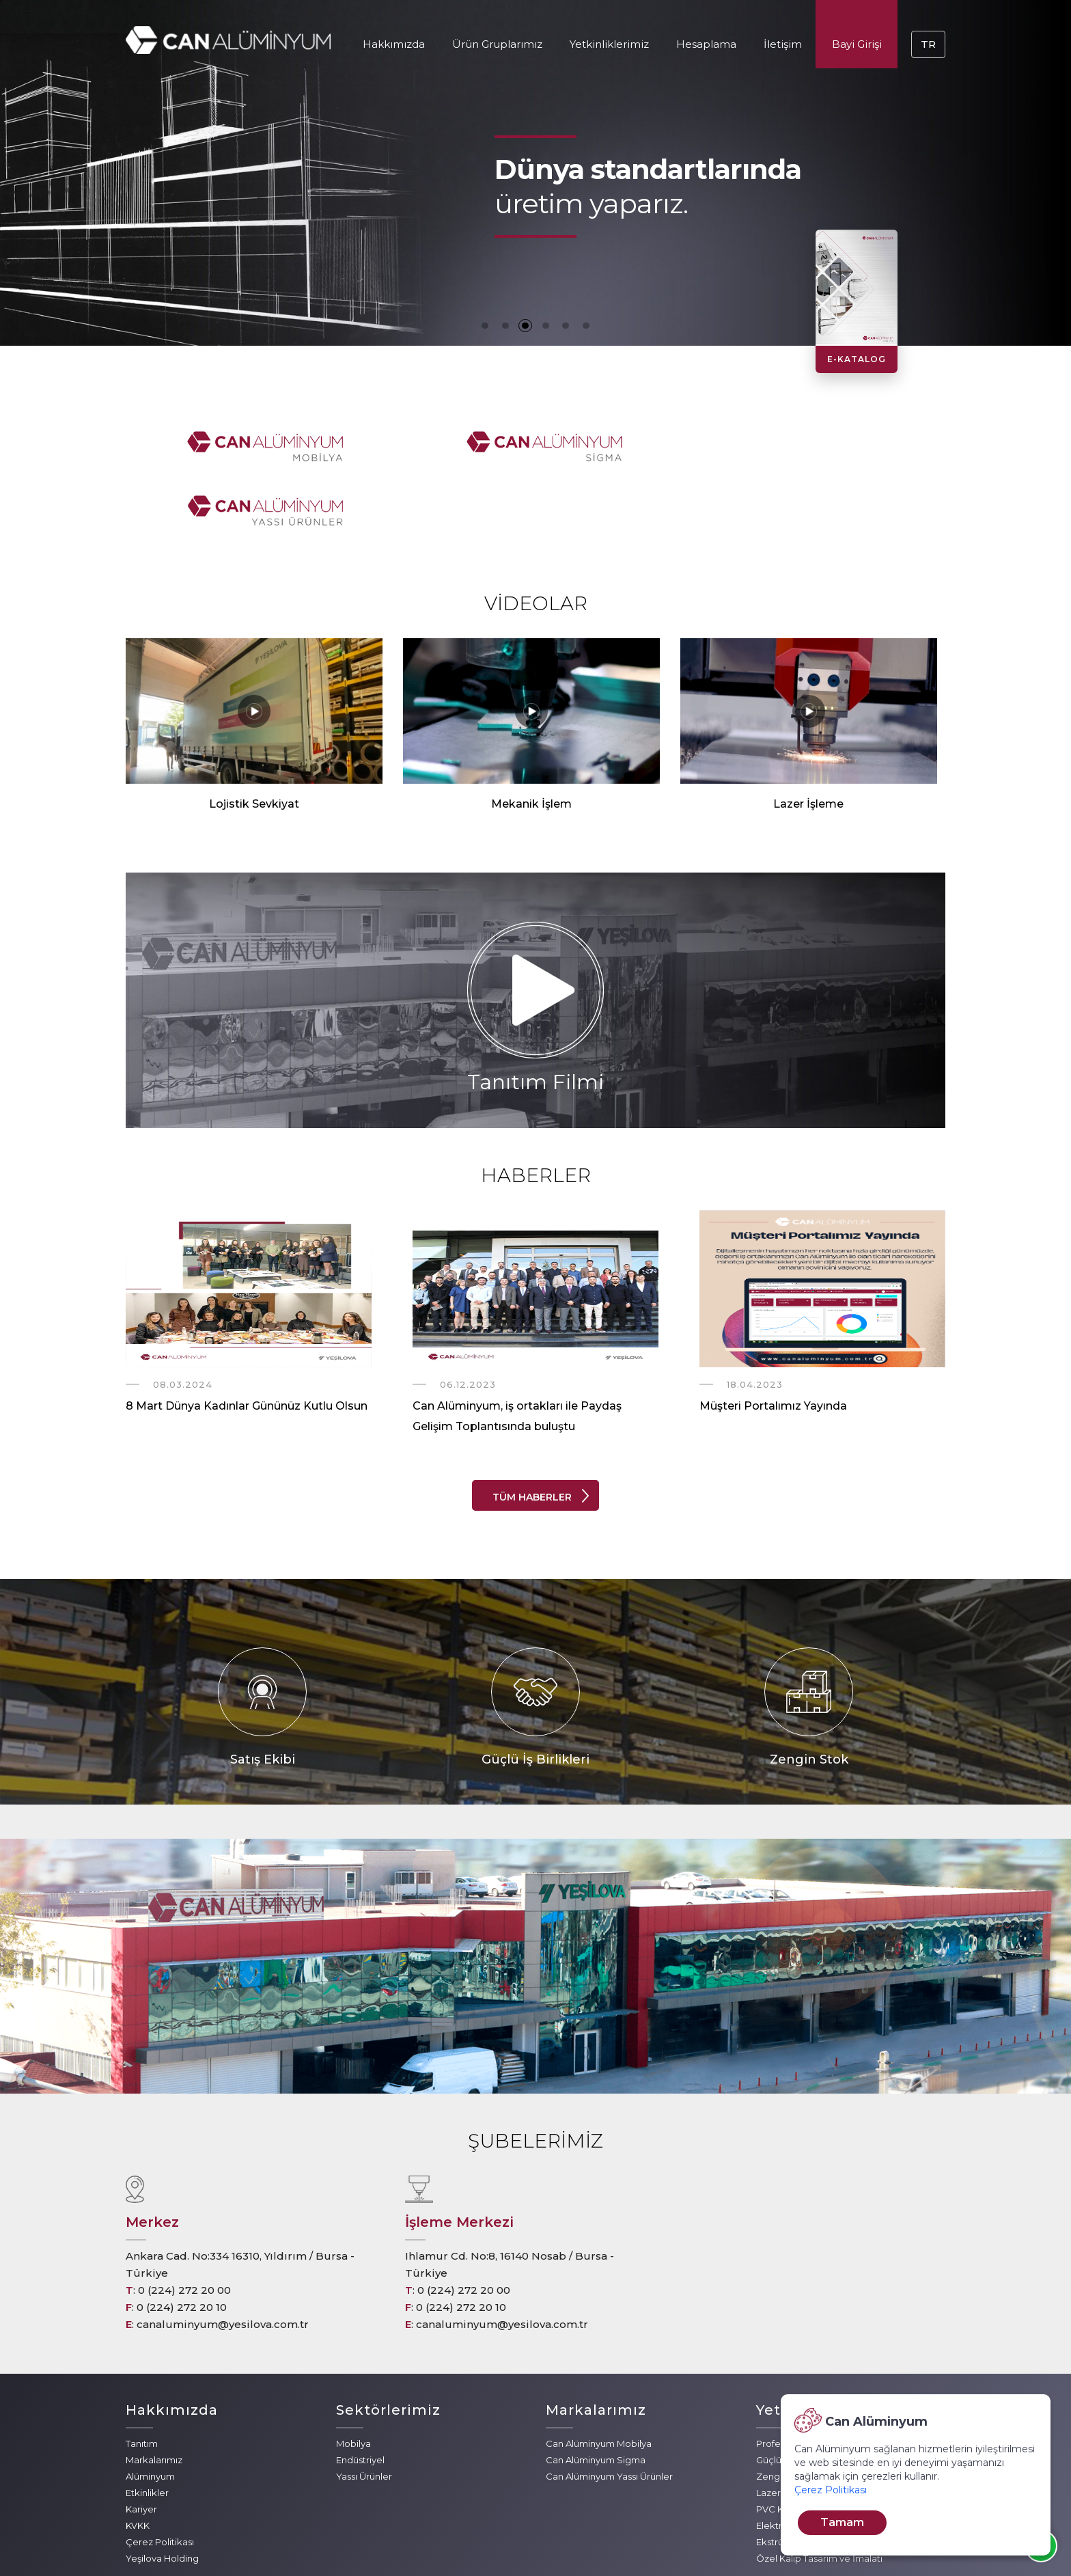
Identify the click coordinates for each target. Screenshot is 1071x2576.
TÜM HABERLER (532, 1433)
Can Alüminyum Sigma (595, 2395)
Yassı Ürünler (364, 2412)
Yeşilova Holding (162, 2494)
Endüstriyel (360, 2395)
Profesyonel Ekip (793, 2379)
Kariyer (141, 2444)
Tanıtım (142, 2379)
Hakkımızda (394, 44)
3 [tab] (525, 325)
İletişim (783, 44)
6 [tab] (586, 325)
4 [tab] (545, 325)
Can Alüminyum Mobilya (599, 2379)
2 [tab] (504, 325)
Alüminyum (150, 2412)
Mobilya (353, 2379)
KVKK (138, 2461)
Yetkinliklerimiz (609, 44)
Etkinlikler (147, 2428)
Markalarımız (154, 2395)
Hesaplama (706, 44)
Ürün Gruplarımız (497, 44)
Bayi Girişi (857, 44)
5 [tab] (566, 325)
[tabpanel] (535, 173)
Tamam (842, 2522)
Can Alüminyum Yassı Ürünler (609, 2412)
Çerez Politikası (160, 2477)
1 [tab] (484, 325)
